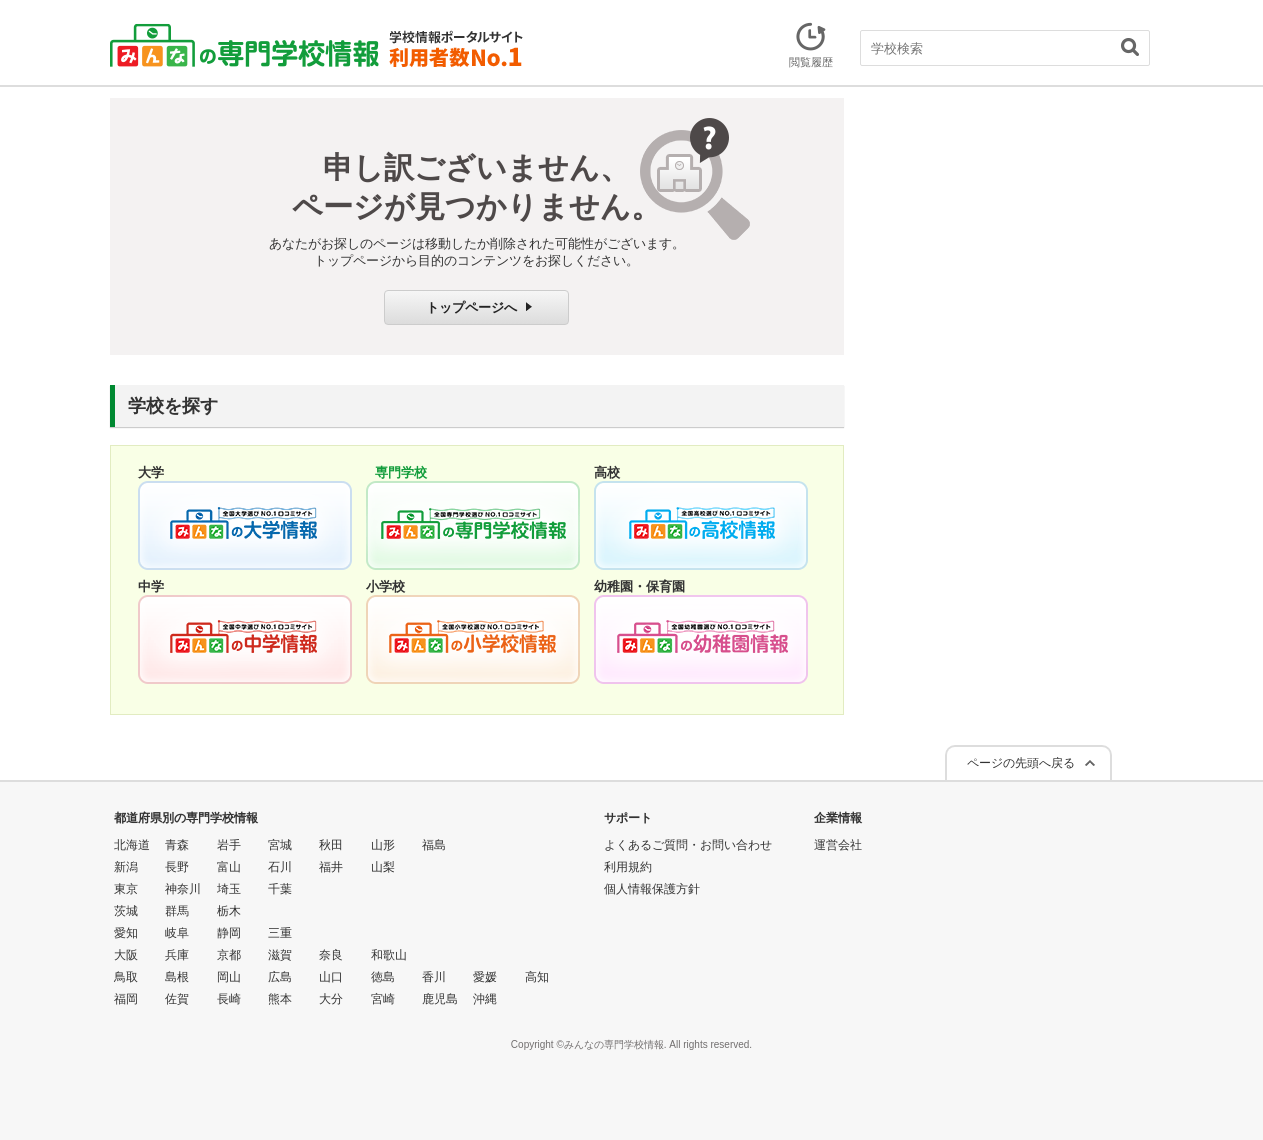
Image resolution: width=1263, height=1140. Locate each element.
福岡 (126, 999)
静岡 (229, 933)
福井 (331, 867)
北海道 (132, 845)
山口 (331, 977)
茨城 (126, 911)
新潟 (126, 867)
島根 (177, 977)
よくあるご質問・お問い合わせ (688, 845)
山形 (383, 845)
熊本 (280, 999)
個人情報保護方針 (652, 889)
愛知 (126, 933)
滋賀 (280, 955)
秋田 (331, 845)
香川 (434, 977)
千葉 (280, 889)
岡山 (229, 977)
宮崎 (383, 999)
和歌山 (389, 955)
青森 (177, 845)
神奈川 (183, 889)
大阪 (126, 955)
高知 (537, 977)
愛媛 (485, 977)
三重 (280, 933)
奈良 (331, 955)
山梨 (383, 867)
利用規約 (628, 867)
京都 (229, 955)
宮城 (280, 845)
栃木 (229, 911)
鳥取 (126, 977)
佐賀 (177, 999)
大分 (331, 999)
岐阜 (177, 933)
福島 (434, 845)
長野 (177, 867)
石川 (280, 867)
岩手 (229, 845)
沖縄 (485, 999)
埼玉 (229, 889)
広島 (280, 977)
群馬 (177, 911)
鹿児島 (440, 999)
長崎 (229, 999)
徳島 (383, 977)
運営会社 (838, 845)
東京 (126, 889)
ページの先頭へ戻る (1021, 763)
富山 (229, 867)
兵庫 (177, 955)
